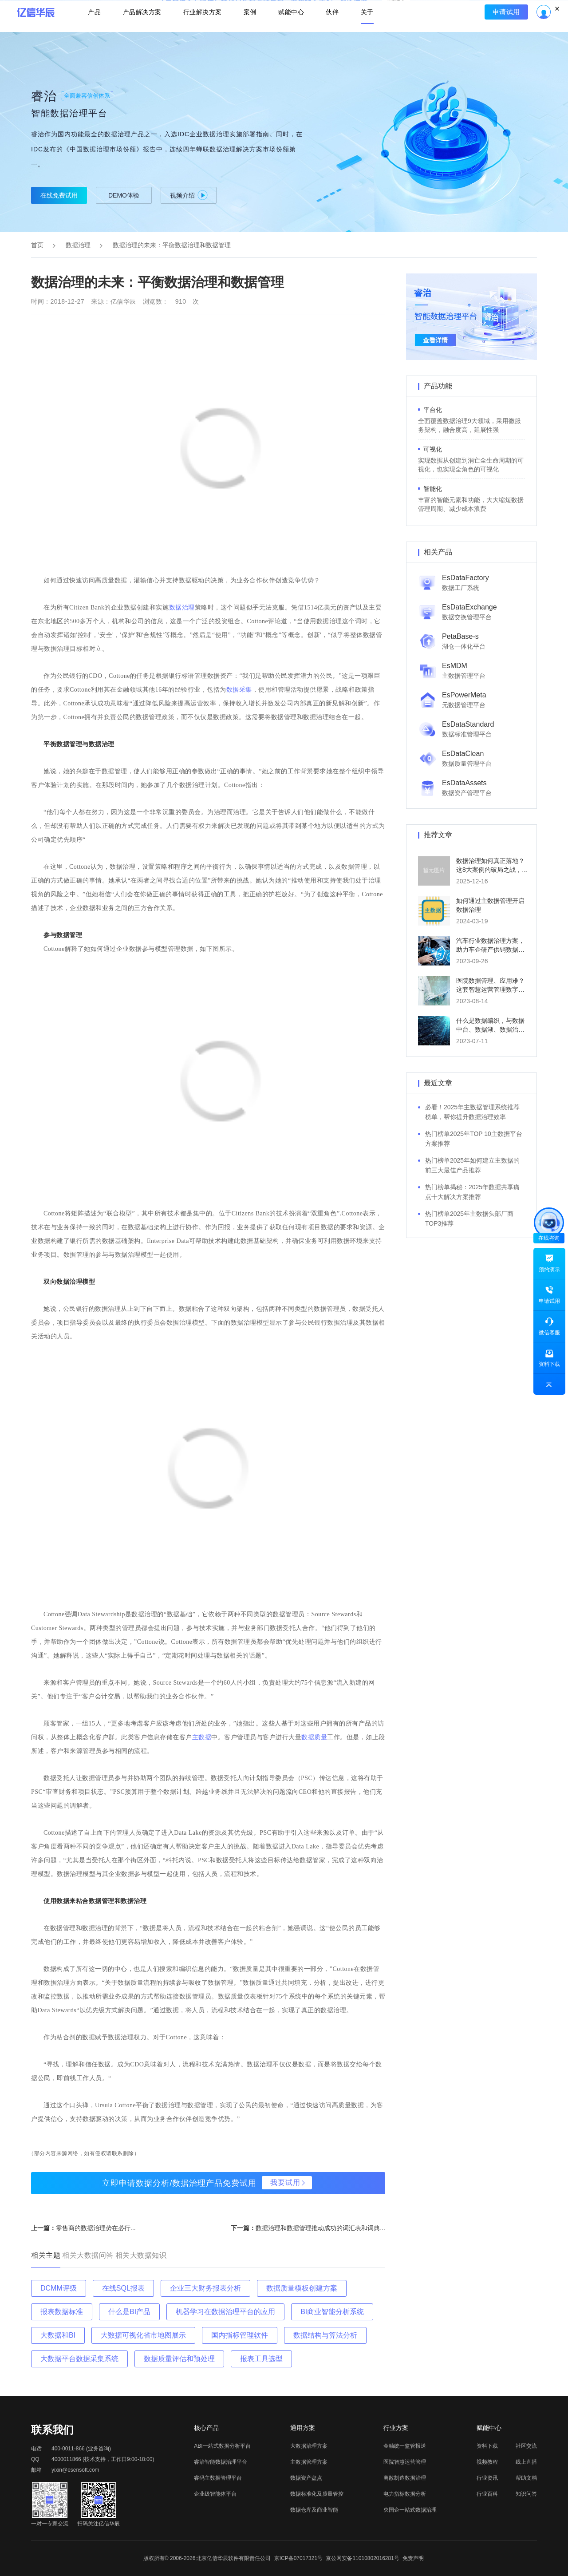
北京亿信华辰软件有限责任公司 (233, 2558)
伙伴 (334, 33)
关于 (369, 33)
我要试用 (285, 2182)
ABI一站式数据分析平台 (222, 2446)
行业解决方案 (201, 33)
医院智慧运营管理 (404, 2462)
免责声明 (413, 2558)
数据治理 (78, 245)
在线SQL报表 (123, 2288)
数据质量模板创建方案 (301, 2288)
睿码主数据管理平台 (218, 2478)
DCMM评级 (58, 2288)
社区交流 (526, 2446)
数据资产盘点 (306, 2478)
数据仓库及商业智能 (314, 2510)
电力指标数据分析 (404, 2494)
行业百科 (487, 2494)
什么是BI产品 (129, 2311)
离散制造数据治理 (404, 2478)
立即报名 (284, 9)
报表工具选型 (261, 2358)
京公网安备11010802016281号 (362, 2558)
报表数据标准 (61, 2311)
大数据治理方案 (308, 2446)
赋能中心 (292, 33)
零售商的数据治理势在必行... (96, 2228)
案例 (250, 33)
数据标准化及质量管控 (316, 2494)
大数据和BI (57, 2335)
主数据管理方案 (308, 2462)
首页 (37, 245)
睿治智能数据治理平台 (220, 2462)
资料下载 (487, 2446)
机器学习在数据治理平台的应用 (225, 2311)
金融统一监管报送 (404, 2446)
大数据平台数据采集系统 (79, 2358)
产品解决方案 (140, 33)
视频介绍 (189, 195)
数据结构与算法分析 (325, 2335)
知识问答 (526, 2494)
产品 (91, 33)
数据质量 (314, 1737)
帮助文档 (526, 2478)
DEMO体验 (123, 195)
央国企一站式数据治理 (410, 2510)
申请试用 (509, 33)
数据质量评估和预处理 (179, 2358)
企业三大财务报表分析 (205, 2288)
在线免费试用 (59, 195)
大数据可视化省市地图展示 (143, 2335)
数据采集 (239, 689)
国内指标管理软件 (239, 2335)
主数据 (202, 1737)
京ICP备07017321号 (298, 2558)
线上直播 (526, 2462)
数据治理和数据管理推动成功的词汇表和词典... (320, 2228)
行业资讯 (487, 2478)
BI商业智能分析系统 (332, 2311)
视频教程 (487, 2462)
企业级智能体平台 (215, 2494)
